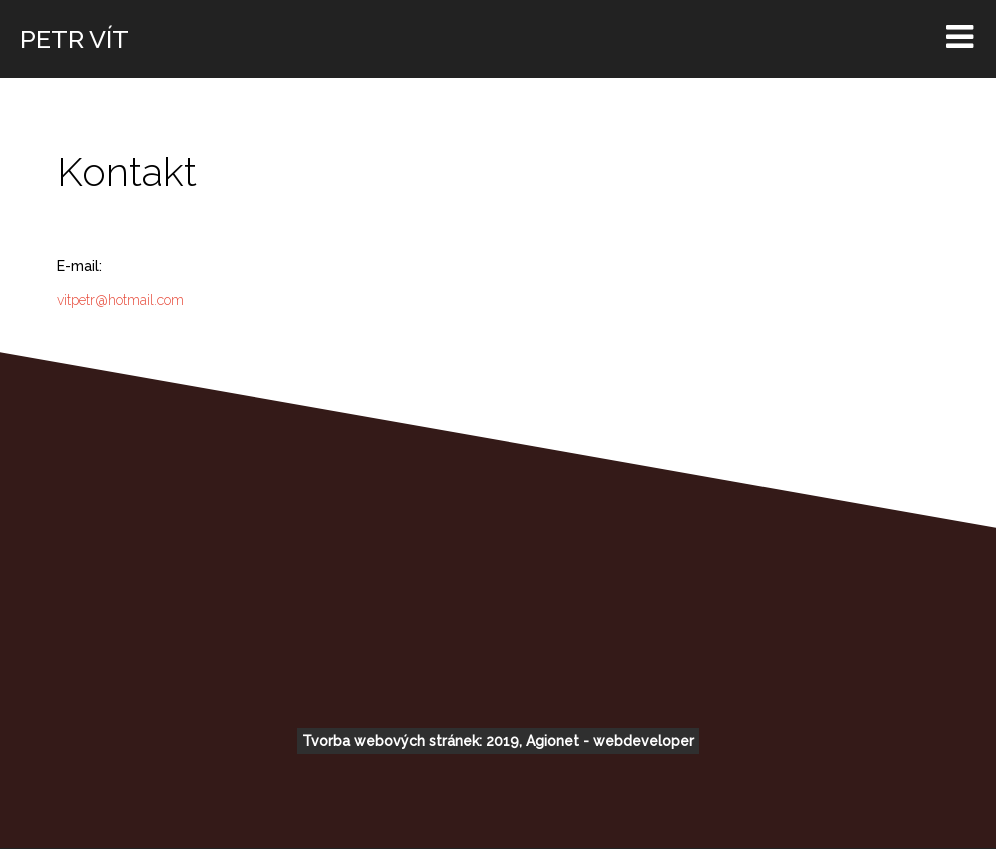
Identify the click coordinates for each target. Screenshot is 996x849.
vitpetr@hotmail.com (120, 300)
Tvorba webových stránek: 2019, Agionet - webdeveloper (498, 741)
